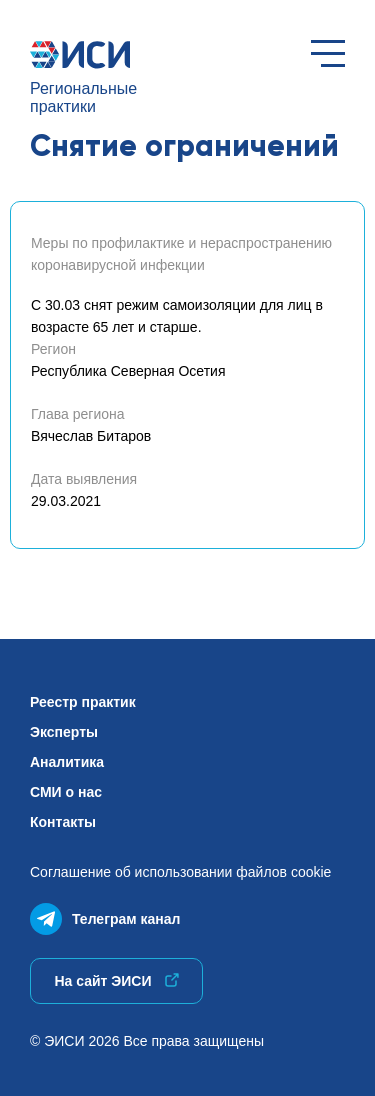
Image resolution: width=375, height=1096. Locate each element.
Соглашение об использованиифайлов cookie (180, 872)
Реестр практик (83, 702)
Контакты (63, 822)
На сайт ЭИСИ (116, 981)
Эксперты (64, 732)
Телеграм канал (105, 914)
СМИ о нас (66, 792)
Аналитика (67, 762)
